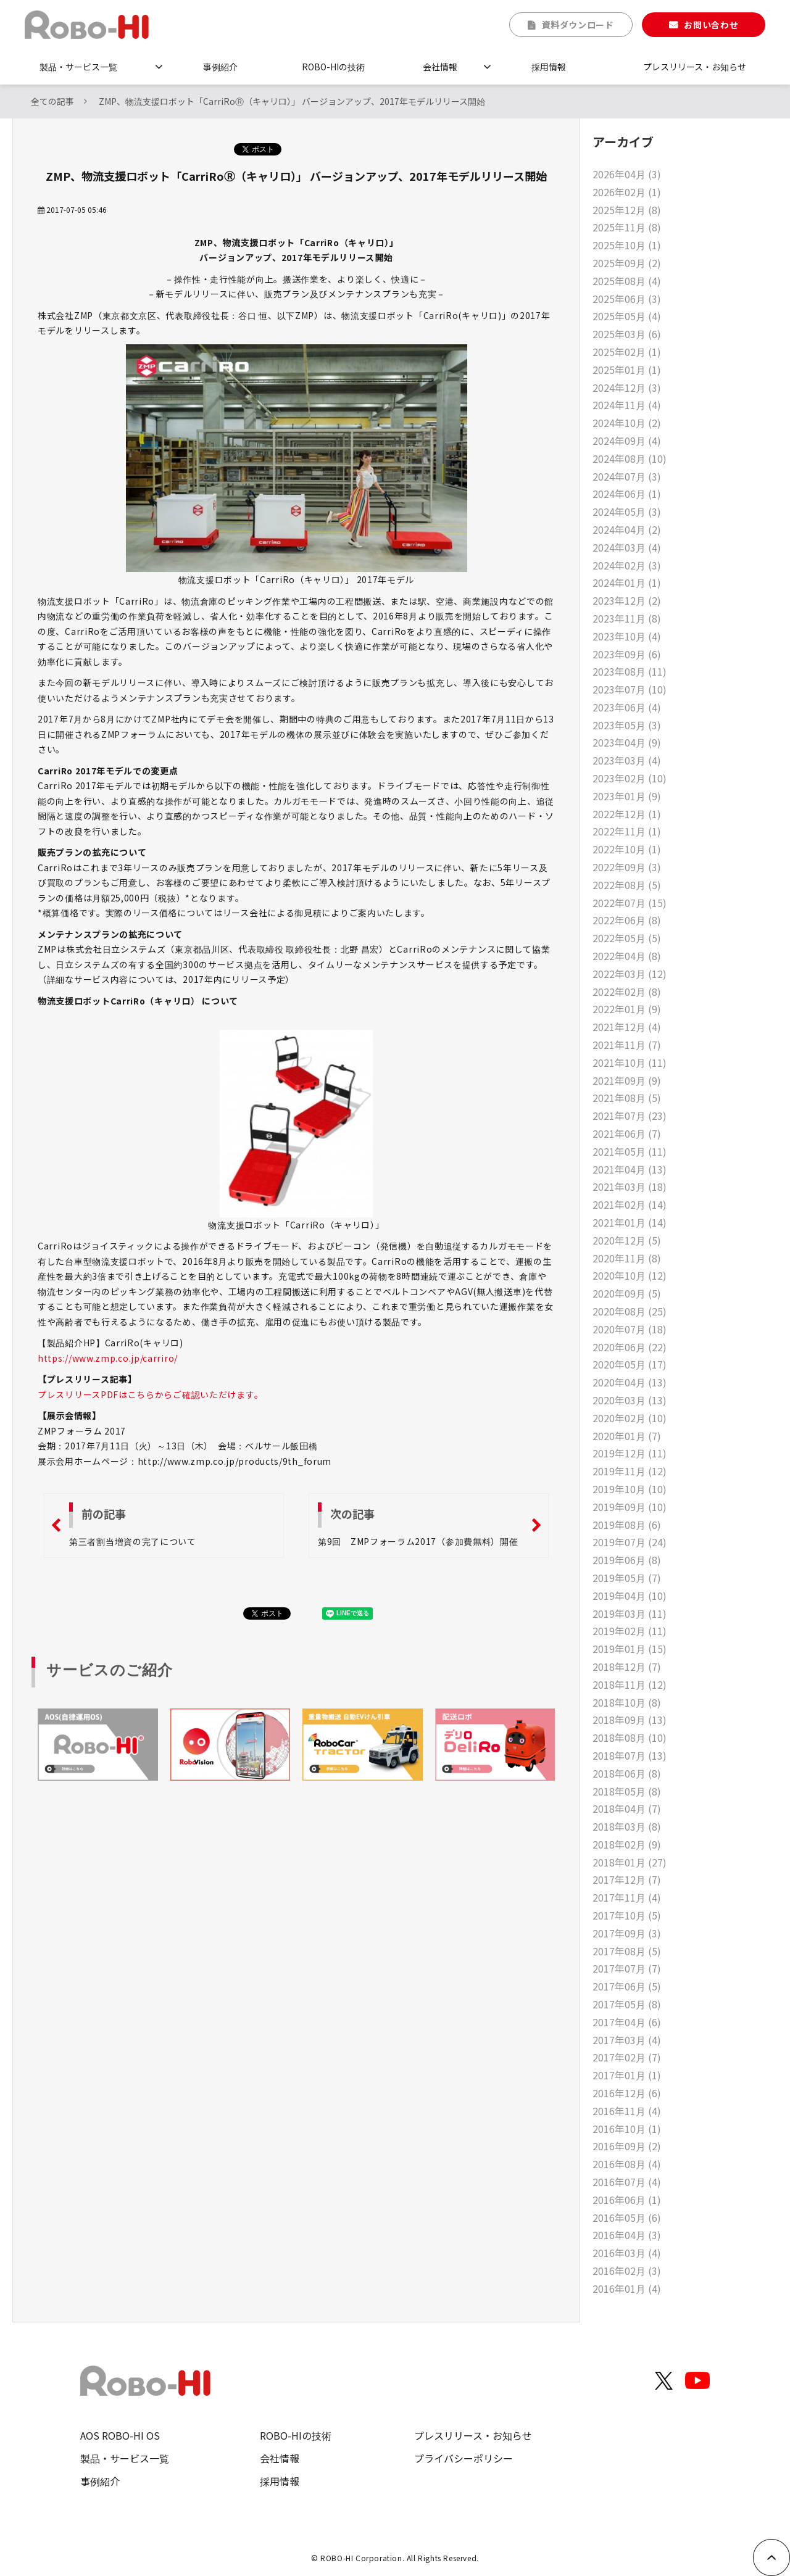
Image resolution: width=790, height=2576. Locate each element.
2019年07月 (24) (629, 1541)
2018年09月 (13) (629, 1719)
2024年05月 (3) (626, 511)
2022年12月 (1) (626, 813)
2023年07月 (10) (629, 689)
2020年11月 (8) (626, 1258)
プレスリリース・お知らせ (694, 66)
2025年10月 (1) (626, 245)
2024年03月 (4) (626, 547)
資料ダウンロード (577, 25)
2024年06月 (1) (626, 493)
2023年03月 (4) (626, 760)
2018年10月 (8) (626, 1702)
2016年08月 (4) (626, 2163)
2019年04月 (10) (629, 1595)
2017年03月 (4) (626, 2039)
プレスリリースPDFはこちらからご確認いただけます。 (150, 1394)
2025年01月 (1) (626, 369)
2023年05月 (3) (626, 725)
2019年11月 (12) (629, 1471)
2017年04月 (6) (626, 2022)
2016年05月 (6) (626, 2217)
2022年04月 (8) (626, 955)
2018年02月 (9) (626, 1844)
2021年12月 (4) (626, 1026)
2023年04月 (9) (626, 742)
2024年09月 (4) (626, 440)
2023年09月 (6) (626, 654)
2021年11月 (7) (626, 1044)
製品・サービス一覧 (78, 66)
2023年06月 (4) (626, 707)
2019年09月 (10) (629, 1506)
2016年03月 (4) (626, 2252)
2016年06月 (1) (626, 2199)
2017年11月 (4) (626, 1897)
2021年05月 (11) (629, 1151)
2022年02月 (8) (626, 991)
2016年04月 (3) (626, 2234)
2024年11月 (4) (626, 404)
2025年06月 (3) (626, 298)
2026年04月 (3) (626, 174)
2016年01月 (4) (626, 2288)
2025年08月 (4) (626, 280)
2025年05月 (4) (626, 316)
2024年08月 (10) (629, 458)
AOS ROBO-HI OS (120, 2435)
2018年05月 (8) (626, 1791)
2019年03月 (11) (629, 1613)
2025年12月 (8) (626, 209)
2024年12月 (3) (626, 387)
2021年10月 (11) (629, 1062)
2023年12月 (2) (626, 600)
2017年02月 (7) (626, 2057)
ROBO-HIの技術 (333, 66)
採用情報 (548, 66)
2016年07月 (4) (626, 2181)
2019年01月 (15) (629, 1648)
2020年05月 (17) (629, 1364)
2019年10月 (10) (629, 1488)
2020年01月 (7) (626, 1435)
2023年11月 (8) (626, 618)
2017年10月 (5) (626, 1915)
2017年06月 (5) (626, 1986)
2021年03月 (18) (629, 1186)
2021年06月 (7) (626, 1133)
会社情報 (440, 66)
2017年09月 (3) (626, 1933)
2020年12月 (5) (626, 1240)
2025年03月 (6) (626, 333)
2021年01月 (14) (629, 1222)
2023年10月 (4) (626, 636)
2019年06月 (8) (626, 1559)
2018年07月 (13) (629, 1755)
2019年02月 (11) (629, 1630)
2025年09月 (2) (626, 262)
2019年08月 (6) (626, 1524)
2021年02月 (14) (629, 1204)
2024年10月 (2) (626, 422)
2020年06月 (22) (629, 1347)
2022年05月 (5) (626, 937)
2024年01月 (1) (626, 582)
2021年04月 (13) (629, 1169)
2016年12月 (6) (626, 2092)
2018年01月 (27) (629, 1862)
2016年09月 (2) (626, 2146)
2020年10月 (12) (629, 1275)
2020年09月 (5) (626, 1293)
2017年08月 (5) (626, 1951)
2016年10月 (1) (626, 2128)
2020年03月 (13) (629, 1400)
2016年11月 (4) (626, 2110)
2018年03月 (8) (626, 1826)
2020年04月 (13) (629, 1382)
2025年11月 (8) (626, 227)
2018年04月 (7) (626, 1808)
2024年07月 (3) (626, 476)
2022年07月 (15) (629, 902)
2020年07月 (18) (629, 1329)
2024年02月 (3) (626, 565)
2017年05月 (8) (626, 2004)
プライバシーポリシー (463, 2458)
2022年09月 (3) (626, 866)
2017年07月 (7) (626, 1968)
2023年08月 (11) (629, 671)
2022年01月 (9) (626, 1008)
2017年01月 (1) (626, 2075)
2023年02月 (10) (629, 778)
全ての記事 (52, 101)
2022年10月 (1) (626, 849)
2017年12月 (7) (626, 1879)
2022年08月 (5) (626, 884)
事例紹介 (220, 66)
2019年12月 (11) (629, 1453)
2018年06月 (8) (626, 1773)
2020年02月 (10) (629, 1417)
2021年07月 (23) (629, 1115)
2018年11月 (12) (629, 1684)
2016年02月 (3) (626, 2270)
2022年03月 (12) (629, 973)
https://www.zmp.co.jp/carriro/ (108, 1358)
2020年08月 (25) (629, 1311)
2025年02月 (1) (626, 351)
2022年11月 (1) (626, 831)
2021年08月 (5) (626, 1097)
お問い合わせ (711, 25)
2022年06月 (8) (626, 920)
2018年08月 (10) (629, 1737)
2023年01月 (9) (626, 796)
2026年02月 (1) (626, 191)
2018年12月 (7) (626, 1666)
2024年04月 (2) (626, 529)
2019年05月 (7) (626, 1577)
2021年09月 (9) (626, 1080)
